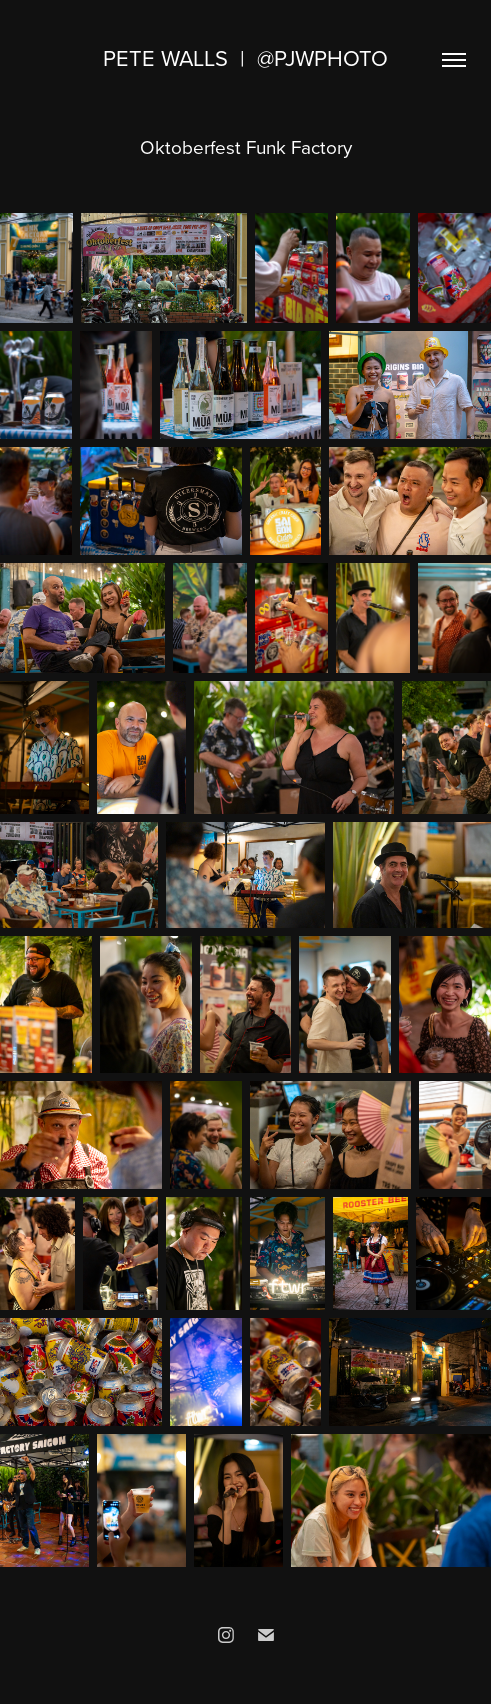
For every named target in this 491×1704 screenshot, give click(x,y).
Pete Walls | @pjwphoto (245, 57)
